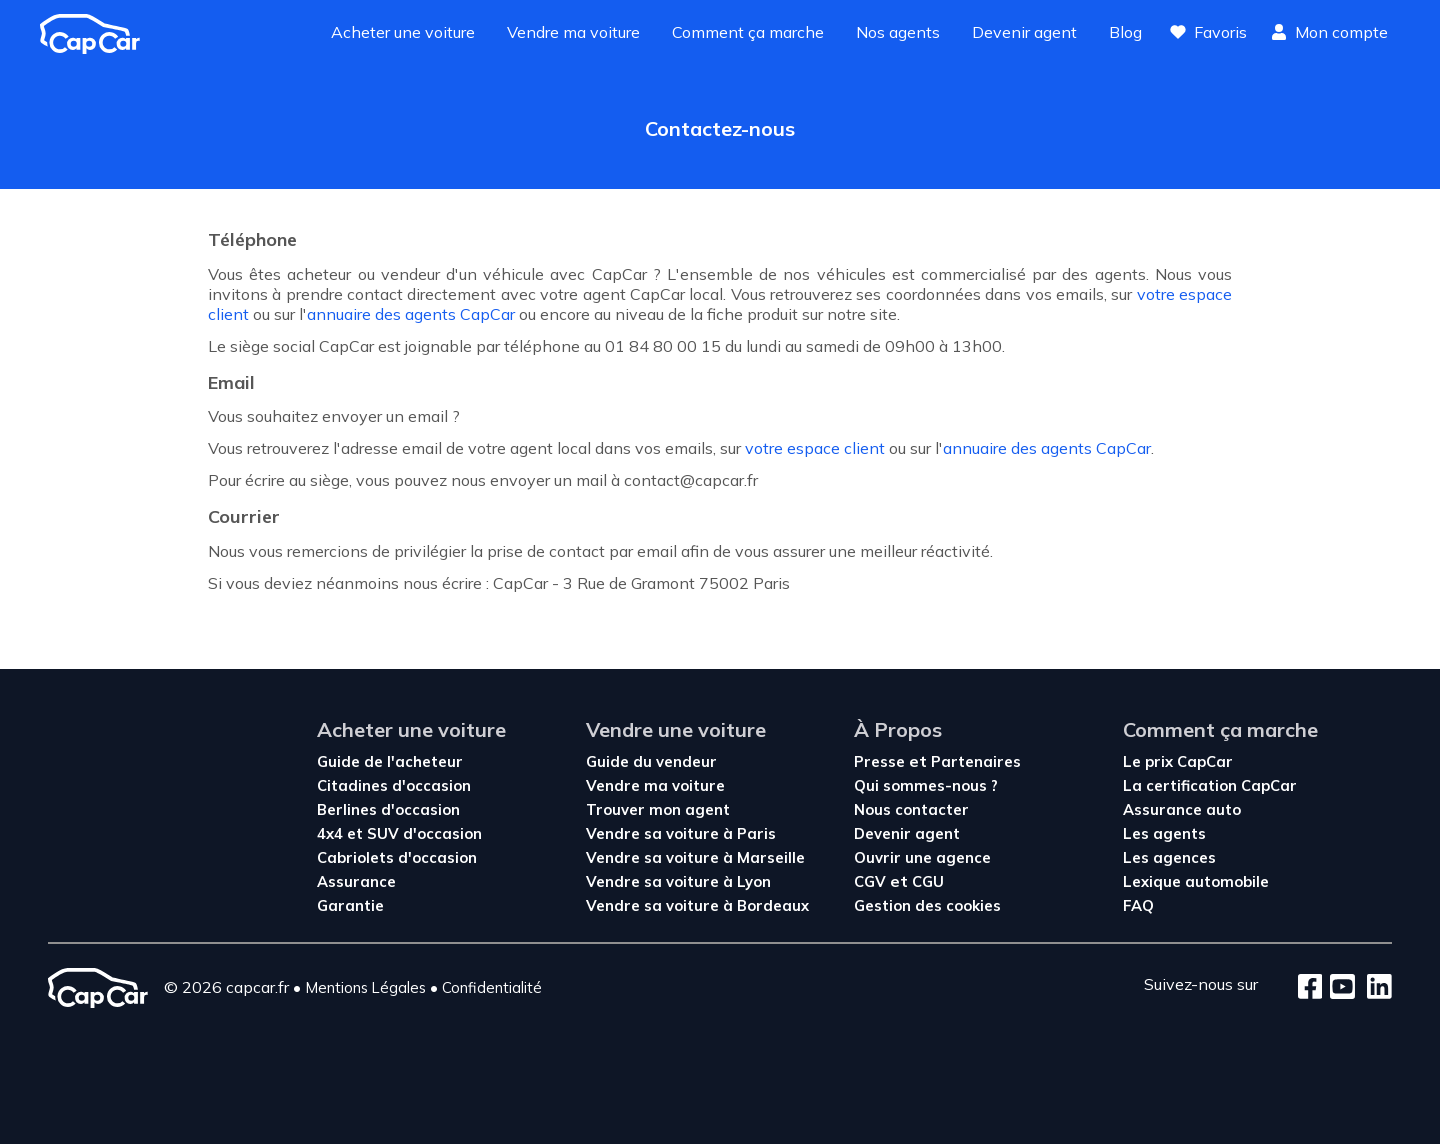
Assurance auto (1182, 809)
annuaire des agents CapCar (411, 314)
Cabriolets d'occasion (397, 857)
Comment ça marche (748, 32)
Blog (1125, 32)
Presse (881, 761)
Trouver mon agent (658, 809)
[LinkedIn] (1373, 988)
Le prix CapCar (1178, 761)
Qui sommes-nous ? (926, 785)
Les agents (1164, 833)
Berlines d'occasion (388, 809)
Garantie (350, 905)
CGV (872, 881)
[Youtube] (1338, 988)
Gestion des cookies (927, 905)
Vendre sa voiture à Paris (681, 833)
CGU (928, 881)
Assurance (356, 881)
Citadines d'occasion (394, 785)
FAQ (1138, 905)
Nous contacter (911, 809)
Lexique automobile (1196, 881)
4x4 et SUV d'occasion (399, 833)
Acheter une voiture (403, 32)
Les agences (1169, 857)
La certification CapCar (1210, 785)
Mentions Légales (365, 987)
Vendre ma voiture (573, 32)
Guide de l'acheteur (390, 761)
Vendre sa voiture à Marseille (695, 857)
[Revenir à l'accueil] (98, 34)
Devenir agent (1024, 32)
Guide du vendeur (651, 761)
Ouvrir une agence (922, 857)
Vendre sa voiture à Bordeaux (697, 905)
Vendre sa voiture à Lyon (678, 881)
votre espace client (815, 448)
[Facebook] (1310, 988)
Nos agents (898, 32)
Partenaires (976, 761)
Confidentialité (492, 987)
